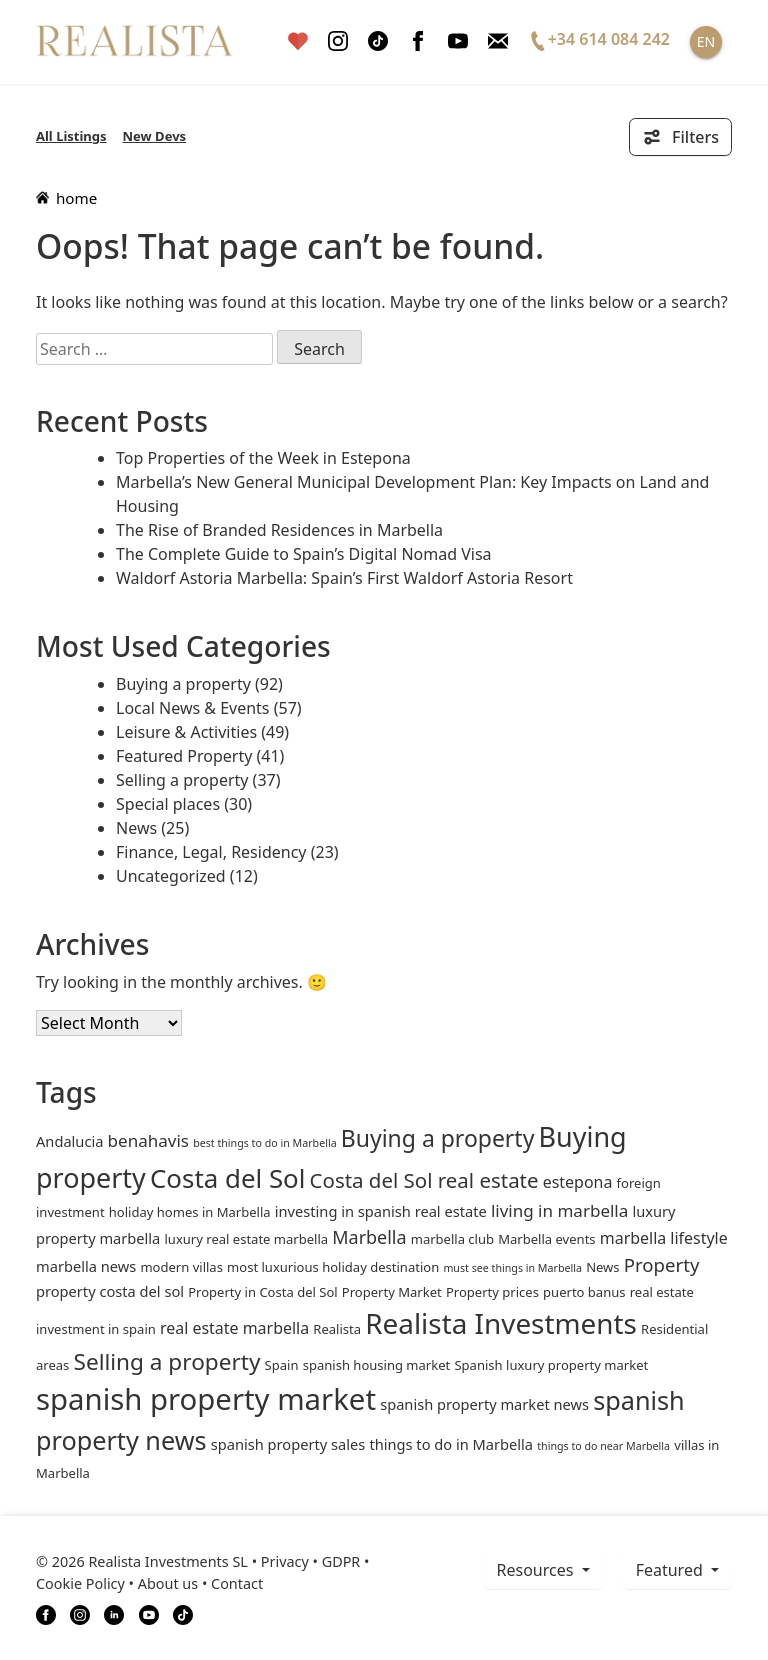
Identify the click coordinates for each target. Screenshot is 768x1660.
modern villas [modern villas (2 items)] (181, 1267)
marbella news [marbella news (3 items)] (86, 1266)
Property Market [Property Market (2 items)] (392, 1292)
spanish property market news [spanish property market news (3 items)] (484, 1404)
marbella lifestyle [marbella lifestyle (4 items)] (664, 1238)
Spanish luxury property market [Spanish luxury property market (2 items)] (551, 1365)
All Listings (71, 136)
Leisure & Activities (186, 732)
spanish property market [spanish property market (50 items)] (206, 1399)
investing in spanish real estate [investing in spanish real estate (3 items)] (381, 1211)
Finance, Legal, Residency (211, 852)
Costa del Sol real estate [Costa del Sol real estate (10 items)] (424, 1180)
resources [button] (537, 1570)
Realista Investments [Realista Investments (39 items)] (501, 1323)
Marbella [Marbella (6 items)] (369, 1237)
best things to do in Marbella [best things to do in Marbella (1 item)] (265, 1143)
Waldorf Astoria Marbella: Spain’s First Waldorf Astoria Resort (344, 578)
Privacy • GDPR (311, 1561)
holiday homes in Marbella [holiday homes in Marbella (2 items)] (190, 1212)
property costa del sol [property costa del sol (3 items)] (110, 1291)
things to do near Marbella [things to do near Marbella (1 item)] (603, 1446)
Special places (168, 804)
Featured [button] (671, 1570)
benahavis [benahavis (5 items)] (148, 1140)
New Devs (155, 136)
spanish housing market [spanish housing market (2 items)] (377, 1365)
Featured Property (184, 756)
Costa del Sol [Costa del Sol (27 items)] (227, 1178)
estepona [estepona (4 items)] (578, 1182)
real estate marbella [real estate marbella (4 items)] (234, 1328)
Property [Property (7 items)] (662, 1264)
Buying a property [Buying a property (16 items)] (438, 1138)
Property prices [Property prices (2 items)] (492, 1292)
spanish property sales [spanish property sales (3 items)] (288, 1444)
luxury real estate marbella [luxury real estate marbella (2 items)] (247, 1239)
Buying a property (183, 684)
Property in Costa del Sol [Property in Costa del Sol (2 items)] (262, 1292)
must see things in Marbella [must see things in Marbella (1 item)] (512, 1268)
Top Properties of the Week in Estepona (263, 458)
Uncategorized (171, 876)
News (136, 828)
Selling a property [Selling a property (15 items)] (167, 1361)
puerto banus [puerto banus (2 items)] (584, 1292)
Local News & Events (193, 708)
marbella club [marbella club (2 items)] (452, 1239)
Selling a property (182, 780)
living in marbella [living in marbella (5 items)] (559, 1210)
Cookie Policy (80, 1583)
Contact (237, 1583)
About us (168, 1583)
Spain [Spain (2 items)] (282, 1365)
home (66, 198)
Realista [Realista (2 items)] (337, 1329)
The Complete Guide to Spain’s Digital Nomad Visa (304, 554)
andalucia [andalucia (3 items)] (69, 1141)
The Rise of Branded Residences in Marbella (279, 530)
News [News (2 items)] (602, 1267)
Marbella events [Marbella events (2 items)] (546, 1239)
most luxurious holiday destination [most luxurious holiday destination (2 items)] (333, 1267)
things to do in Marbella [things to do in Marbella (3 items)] (451, 1444)
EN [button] (706, 41)
